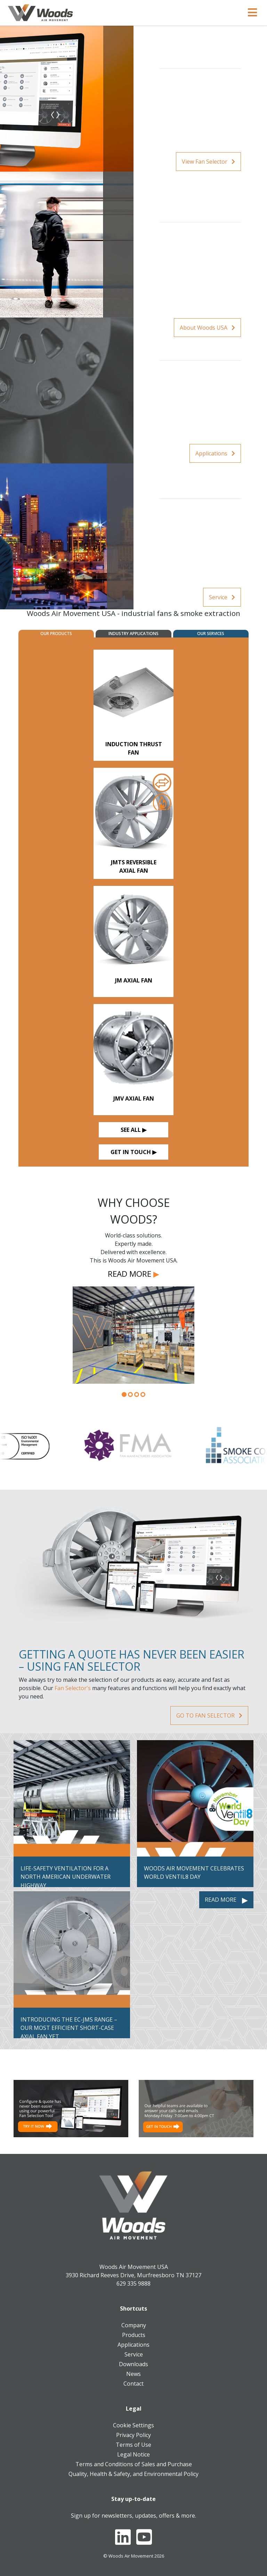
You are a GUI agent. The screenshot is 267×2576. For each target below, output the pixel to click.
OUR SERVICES (210, 633)
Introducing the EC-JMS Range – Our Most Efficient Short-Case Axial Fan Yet (69, 2028)
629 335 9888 (133, 2283)
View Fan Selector (208, 161)
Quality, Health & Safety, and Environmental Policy (133, 2474)
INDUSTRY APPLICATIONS (133, 633)
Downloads (133, 2364)
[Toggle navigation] (252, 12)
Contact (133, 2383)
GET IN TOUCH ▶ (133, 1152)
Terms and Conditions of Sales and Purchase (133, 2464)
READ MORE (133, 1273)
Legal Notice (133, 2454)
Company (133, 2325)
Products (133, 2335)
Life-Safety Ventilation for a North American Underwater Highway (66, 1877)
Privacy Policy (133, 2435)
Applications (215, 453)
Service (222, 597)
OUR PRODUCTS (56, 633)
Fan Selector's (73, 1688)
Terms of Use (133, 2445)
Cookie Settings (133, 2425)
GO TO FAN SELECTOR (209, 1715)
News (133, 2374)
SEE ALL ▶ (133, 1130)
